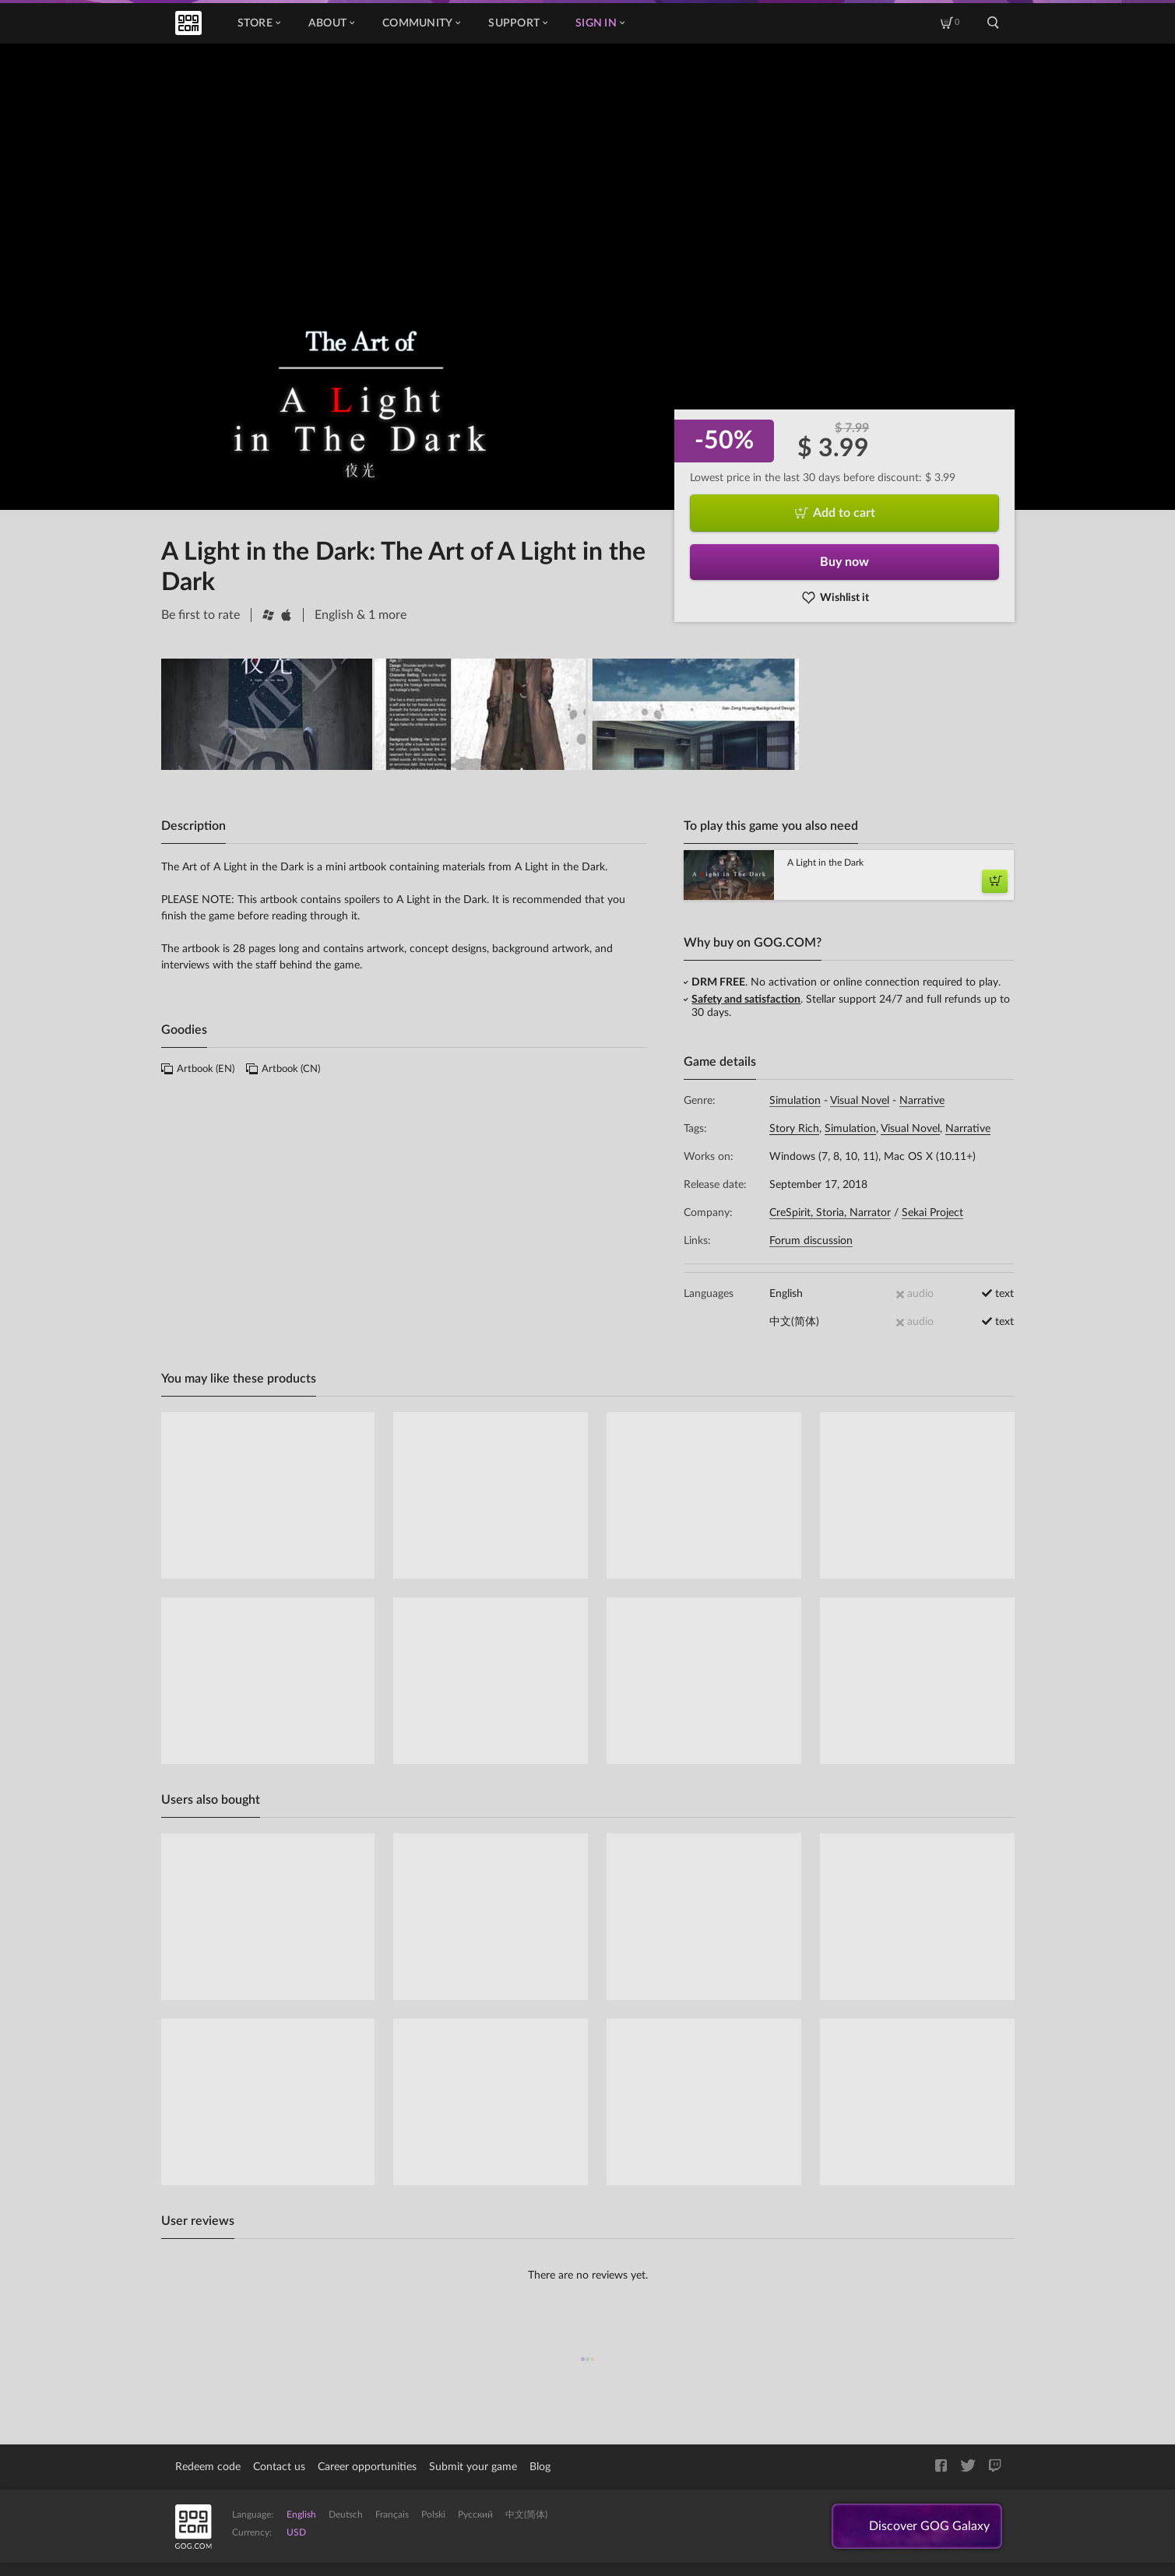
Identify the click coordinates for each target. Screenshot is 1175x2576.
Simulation (795, 1100)
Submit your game (473, 2467)
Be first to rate (200, 615)
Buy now (844, 562)
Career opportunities (367, 2467)
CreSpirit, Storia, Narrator (830, 1212)
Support (517, 23)
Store (258, 23)
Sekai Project (932, 1212)
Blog (540, 2467)
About (331, 23)
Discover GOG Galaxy (929, 2526)
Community (421, 23)
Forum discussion (811, 1240)
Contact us (279, 2467)
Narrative (922, 1100)
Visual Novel (859, 1100)
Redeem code (208, 2467)
